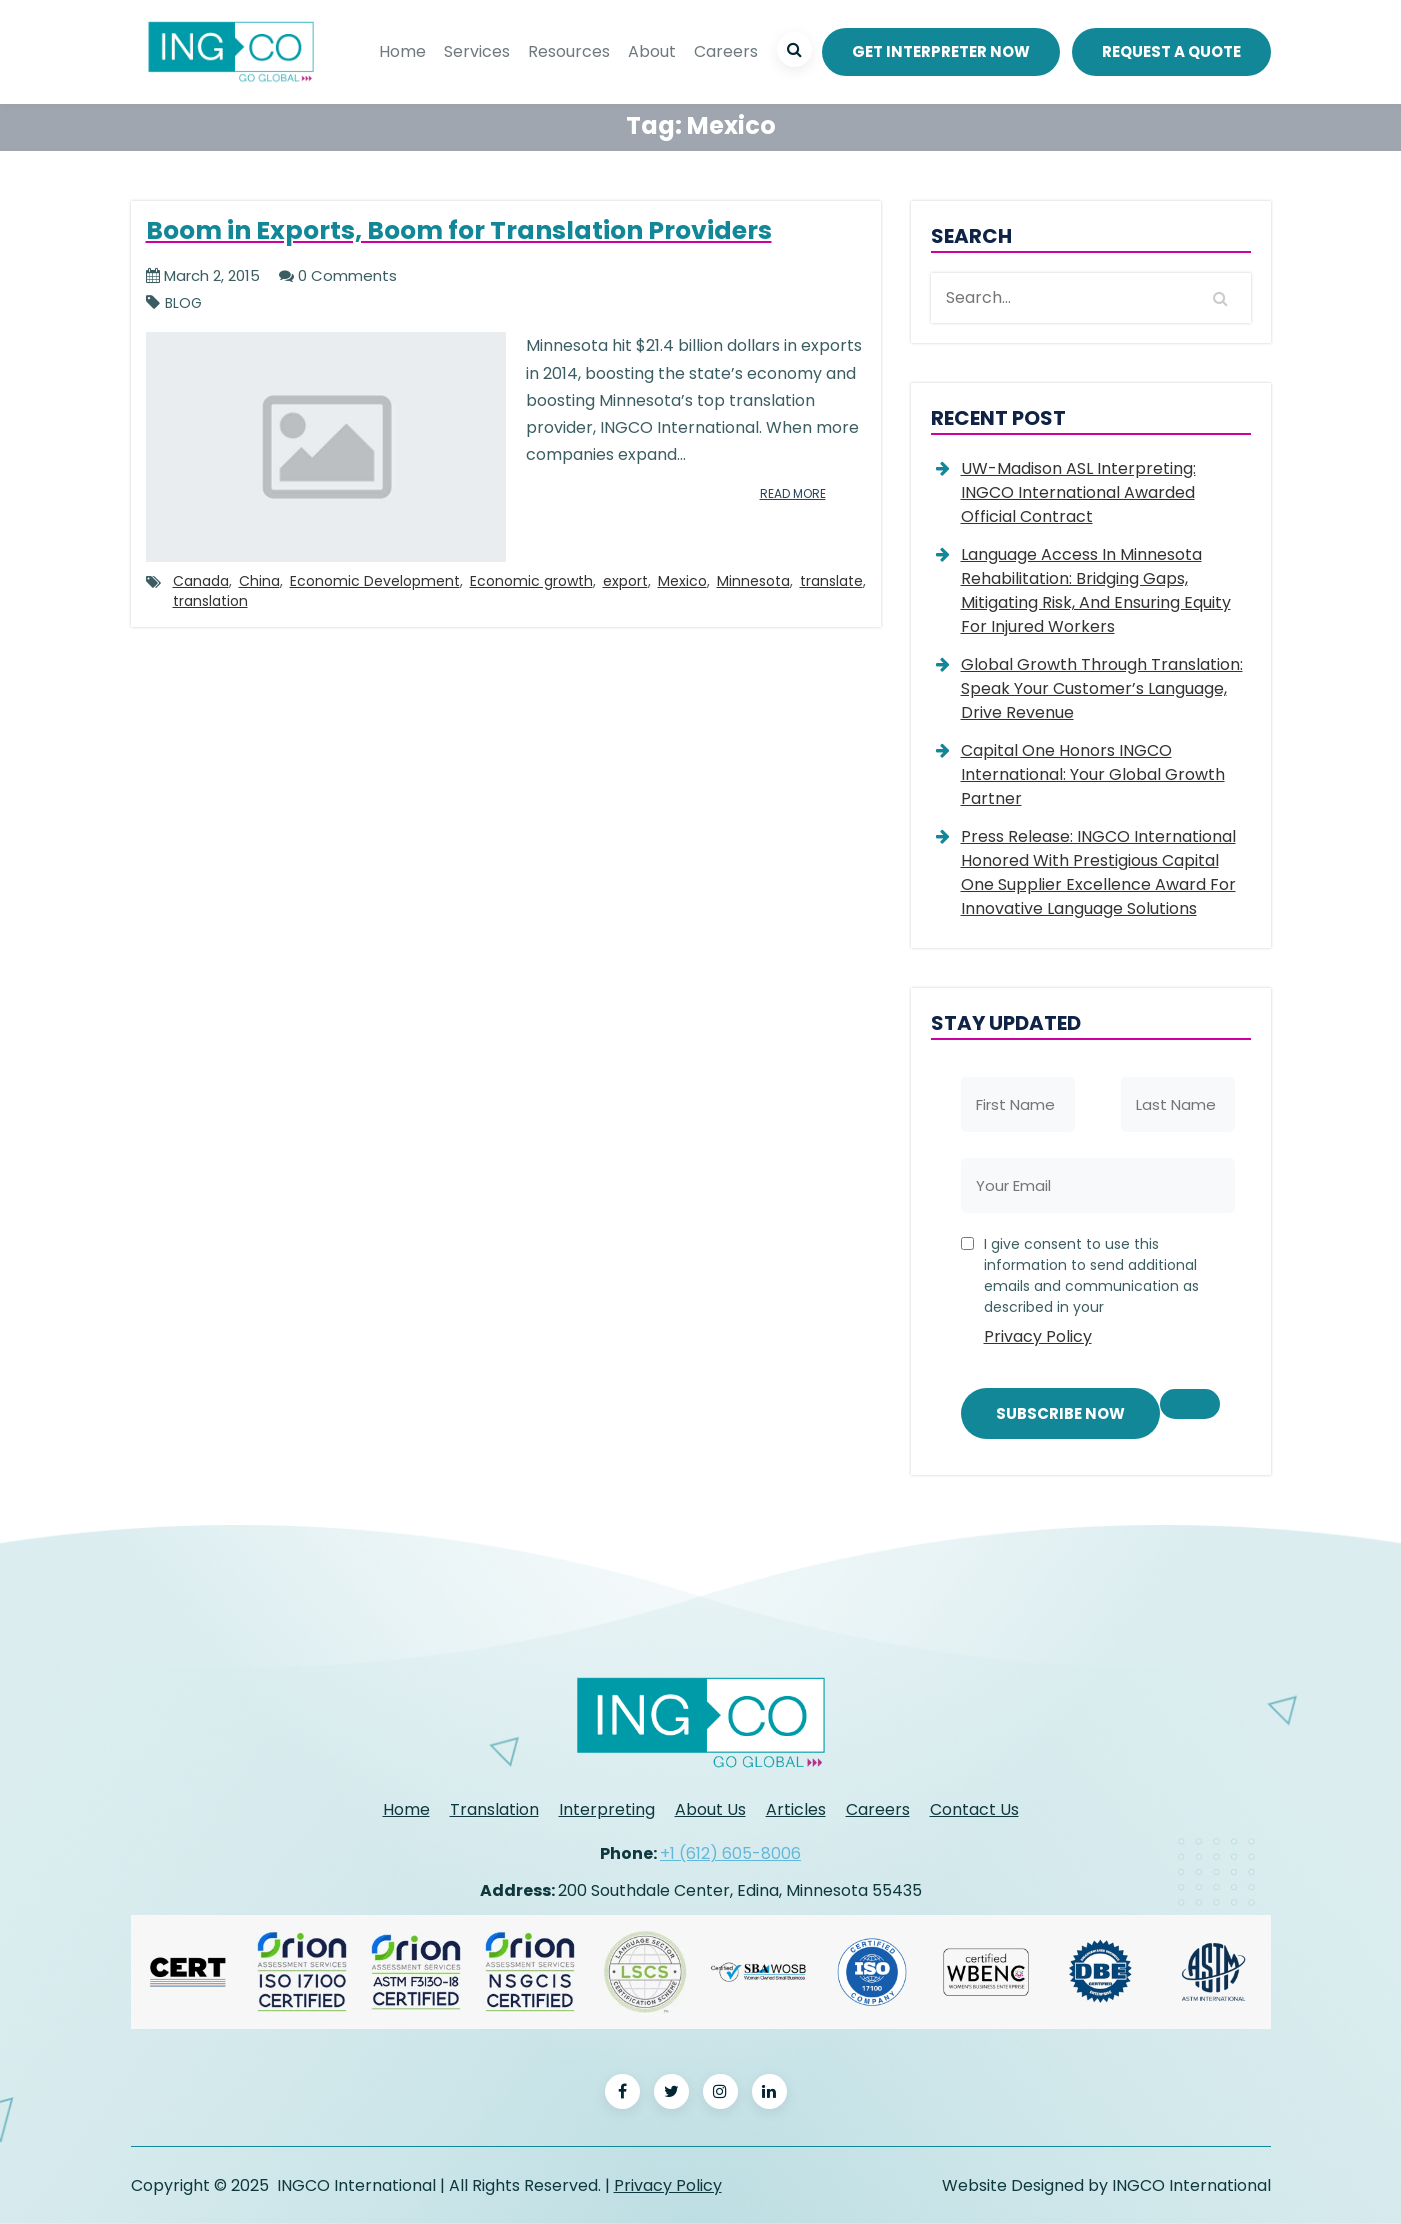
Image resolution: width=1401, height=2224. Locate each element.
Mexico (682, 581)
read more (793, 493)
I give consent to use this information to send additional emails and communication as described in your (1102, 1295)
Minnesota (753, 581)
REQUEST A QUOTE (1171, 51)
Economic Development (375, 581)
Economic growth (531, 581)
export (625, 581)
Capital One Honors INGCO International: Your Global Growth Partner (1093, 774)
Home (402, 51)
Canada (201, 581)
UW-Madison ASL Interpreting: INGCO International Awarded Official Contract (1078, 492)
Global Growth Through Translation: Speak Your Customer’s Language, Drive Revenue (1102, 688)
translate (831, 581)
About (652, 51)
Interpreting (607, 1809)
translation (210, 601)
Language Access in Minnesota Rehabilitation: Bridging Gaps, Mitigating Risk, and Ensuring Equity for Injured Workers (1096, 590)
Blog (183, 303)
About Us (710, 1809)
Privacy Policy (1038, 1336)
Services (477, 51)
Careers (726, 51)
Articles (796, 1809)
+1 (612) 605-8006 (730, 1853)
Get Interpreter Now (941, 51)
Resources (569, 51)
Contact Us (974, 1809)
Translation (494, 1809)
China (259, 581)
